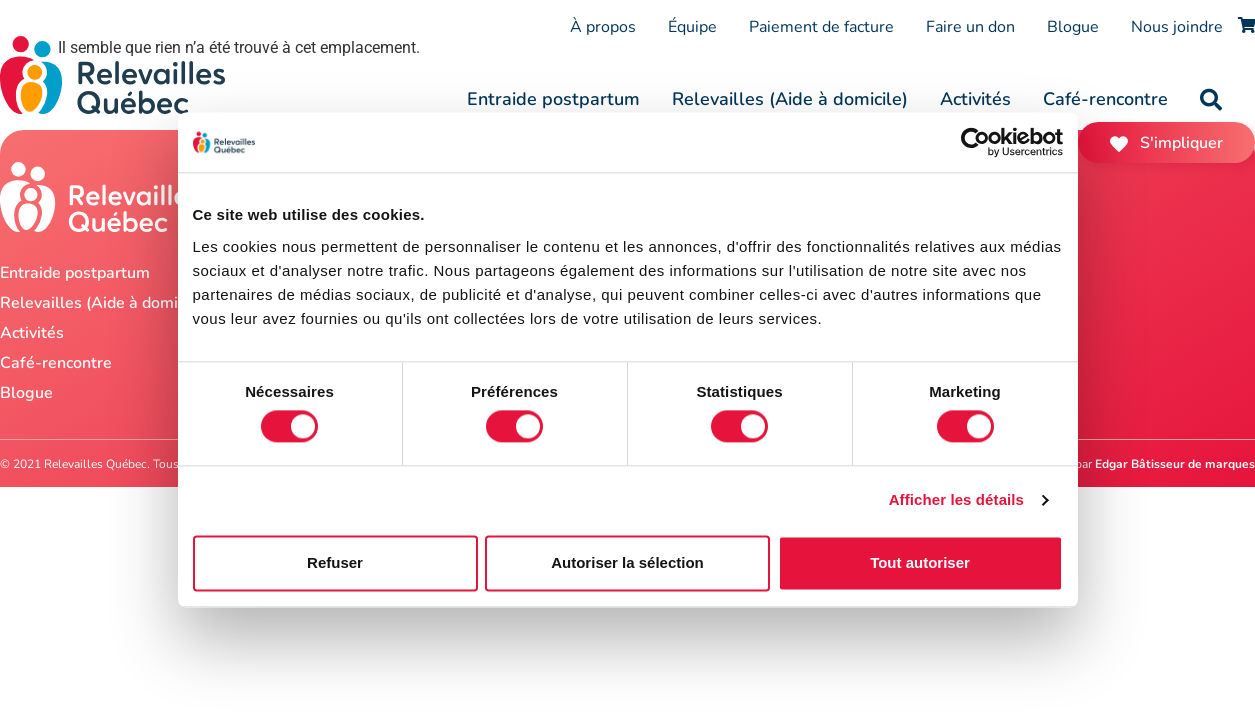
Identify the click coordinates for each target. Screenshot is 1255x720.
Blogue (1073, 27)
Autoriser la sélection (627, 562)
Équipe (692, 27)
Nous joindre (1177, 27)
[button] (1211, 100)
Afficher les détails (956, 500)
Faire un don (970, 27)
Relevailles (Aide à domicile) (790, 99)
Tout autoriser (920, 562)
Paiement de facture (821, 27)
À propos (603, 27)
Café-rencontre (1105, 99)
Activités (975, 99)
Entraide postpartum (553, 99)
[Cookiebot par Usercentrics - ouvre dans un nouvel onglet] (975, 142)
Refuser (335, 562)
